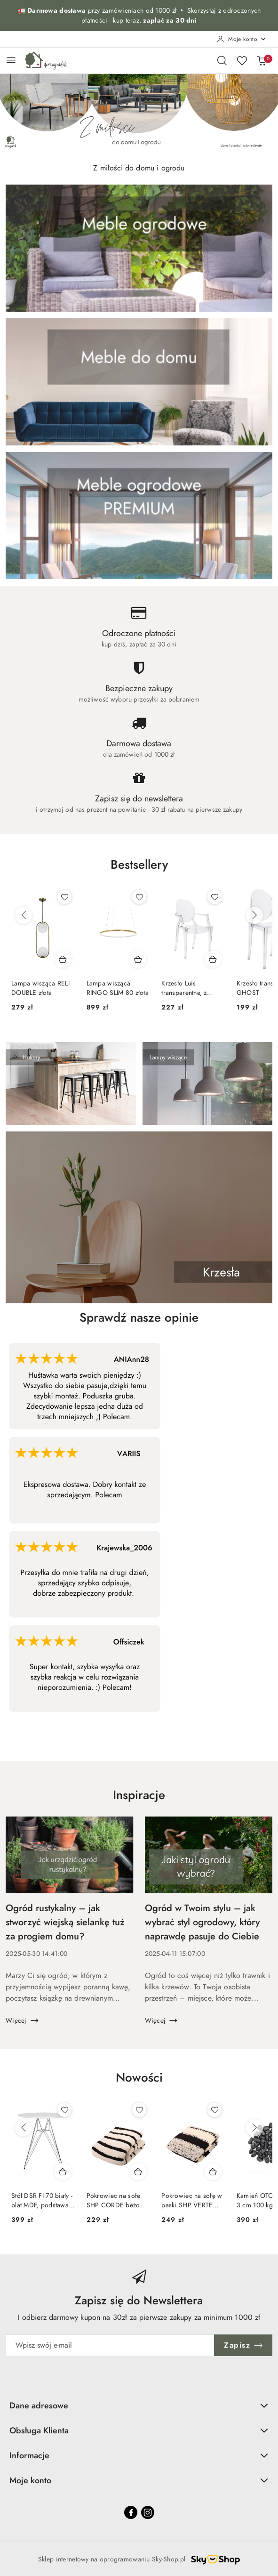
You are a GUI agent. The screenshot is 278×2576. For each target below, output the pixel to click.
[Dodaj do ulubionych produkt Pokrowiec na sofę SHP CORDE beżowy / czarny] (139, 2110)
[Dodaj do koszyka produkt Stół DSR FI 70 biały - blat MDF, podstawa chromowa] (63, 2171)
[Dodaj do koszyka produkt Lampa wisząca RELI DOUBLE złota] (63, 959)
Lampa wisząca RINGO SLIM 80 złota (118, 988)
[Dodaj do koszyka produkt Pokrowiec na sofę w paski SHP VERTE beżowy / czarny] (213, 2171)
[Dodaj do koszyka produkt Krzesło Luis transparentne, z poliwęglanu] (213, 959)
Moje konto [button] (139, 2480)
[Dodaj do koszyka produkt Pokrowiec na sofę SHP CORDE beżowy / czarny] (137, 2171)
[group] (139, 113)
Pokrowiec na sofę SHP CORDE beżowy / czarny (117, 2200)
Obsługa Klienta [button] (139, 2430)
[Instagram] (147, 2512)
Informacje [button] (139, 2455)
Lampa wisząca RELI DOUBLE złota (40, 988)
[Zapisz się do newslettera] (110, 2345)
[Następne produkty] (254, 915)
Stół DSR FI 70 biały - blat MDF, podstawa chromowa (41, 2200)
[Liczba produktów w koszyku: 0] (261, 60)
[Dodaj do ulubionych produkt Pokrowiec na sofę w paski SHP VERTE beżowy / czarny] (214, 2110)
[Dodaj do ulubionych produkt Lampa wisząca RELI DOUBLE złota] (64, 897)
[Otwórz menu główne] (11, 60)
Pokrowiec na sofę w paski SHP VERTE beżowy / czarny (191, 2200)
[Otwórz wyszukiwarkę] (222, 60)
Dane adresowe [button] (139, 2405)
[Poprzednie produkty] (23, 915)
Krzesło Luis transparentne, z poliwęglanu (184, 988)
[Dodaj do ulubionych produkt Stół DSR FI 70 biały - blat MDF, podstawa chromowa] (64, 2110)
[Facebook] (130, 2512)
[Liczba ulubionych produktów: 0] (242, 60)
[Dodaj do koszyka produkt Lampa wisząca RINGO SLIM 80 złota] (137, 959)
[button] (139, 871)
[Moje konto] (242, 39)
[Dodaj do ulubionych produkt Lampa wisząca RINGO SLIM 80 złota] (139, 897)
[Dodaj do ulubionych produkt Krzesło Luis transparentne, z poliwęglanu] (214, 897)
